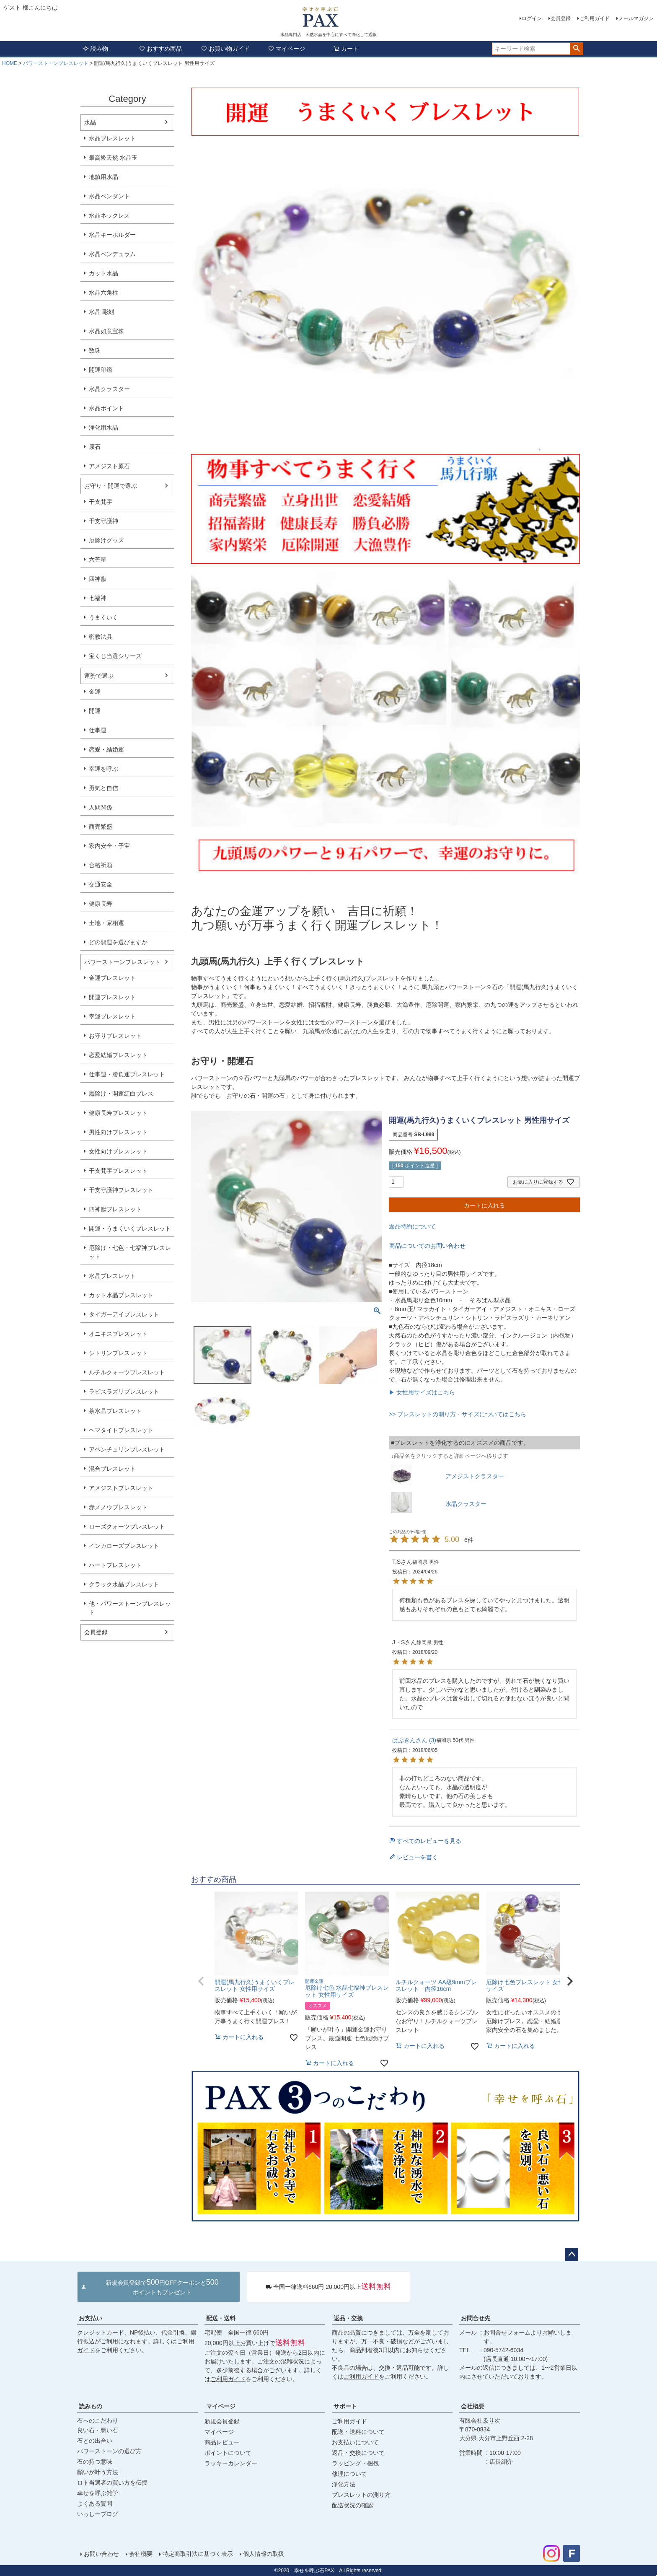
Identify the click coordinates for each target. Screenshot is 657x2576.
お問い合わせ (101, 2553)
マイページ (286, 48)
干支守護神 (103, 521)
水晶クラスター (109, 389)
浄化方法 (343, 2484)
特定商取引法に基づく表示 (198, 2553)
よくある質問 (94, 2503)
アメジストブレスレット (121, 1488)
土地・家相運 (106, 923)
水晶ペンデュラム (112, 254)
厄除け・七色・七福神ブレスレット (130, 1252)
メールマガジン (636, 18)
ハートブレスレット (115, 1565)
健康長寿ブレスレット (118, 1112)
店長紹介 (501, 2461)
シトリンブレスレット (118, 1353)
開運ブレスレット (112, 997)
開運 (95, 710)
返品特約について (412, 1226)
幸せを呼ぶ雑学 (97, 2493)
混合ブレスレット (112, 1468)
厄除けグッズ (106, 540)
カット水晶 (103, 273)
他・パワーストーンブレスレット (130, 1608)
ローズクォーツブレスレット (127, 1526)
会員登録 (561, 18)
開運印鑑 (100, 369)
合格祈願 (100, 865)
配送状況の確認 (352, 2505)
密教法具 (100, 636)
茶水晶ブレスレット (115, 1410)
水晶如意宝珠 (106, 331)
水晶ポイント (106, 408)
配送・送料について (358, 2431)
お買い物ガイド (225, 48)
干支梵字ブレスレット (118, 1170)
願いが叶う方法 (97, 2472)
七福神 (97, 598)
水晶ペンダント (109, 196)
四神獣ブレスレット (115, 1209)
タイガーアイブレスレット (124, 1314)
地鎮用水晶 (103, 177)
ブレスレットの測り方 (361, 2494)
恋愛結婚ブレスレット (118, 1055)
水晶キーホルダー (112, 234)
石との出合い (94, 2440)
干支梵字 (100, 501)
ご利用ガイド (594, 18)
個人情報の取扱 (263, 2553)
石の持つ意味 (94, 2461)
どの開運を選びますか (118, 942)
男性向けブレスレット (118, 1132)
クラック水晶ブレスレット (124, 1584)
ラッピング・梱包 (355, 2463)
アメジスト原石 (109, 466)
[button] (201, 1981)
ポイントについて (227, 2452)
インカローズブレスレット (124, 1545)
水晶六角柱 (103, 292)
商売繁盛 (100, 826)
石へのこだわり (97, 2420)
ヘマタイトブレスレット (121, 1430)
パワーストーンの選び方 (109, 2451)
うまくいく (103, 617)
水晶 (90, 122)
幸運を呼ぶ (103, 768)
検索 (576, 48)
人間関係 (100, 807)
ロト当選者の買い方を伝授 (112, 2482)
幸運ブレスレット (112, 1016)
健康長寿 (100, 903)
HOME (9, 63)
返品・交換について (358, 2452)
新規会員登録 (222, 2421)
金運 (95, 691)
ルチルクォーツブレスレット (127, 1372)
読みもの (90, 2406)
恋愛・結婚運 (106, 749)
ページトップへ (571, 2254)
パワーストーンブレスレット (55, 63)
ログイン (532, 18)
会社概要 (472, 2406)
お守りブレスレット (115, 1035)
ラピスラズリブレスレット (124, 1391)
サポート (345, 2406)
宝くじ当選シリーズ (115, 656)
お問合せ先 (475, 2318)
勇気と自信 (103, 788)
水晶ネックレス (109, 215)
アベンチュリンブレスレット (127, 1449)
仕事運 (97, 730)
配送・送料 (220, 2318)
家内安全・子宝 (109, 845)
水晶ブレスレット (112, 138)
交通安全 (100, 884)
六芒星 (97, 559)
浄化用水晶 (103, 427)
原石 (95, 446)
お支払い (90, 2318)
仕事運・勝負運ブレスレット (127, 1074)
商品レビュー (222, 2442)
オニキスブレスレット (118, 1333)
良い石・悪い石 (97, 2430)
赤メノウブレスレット (118, 1507)
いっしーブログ (97, 2514)
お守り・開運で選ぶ (110, 485)
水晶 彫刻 (101, 311)
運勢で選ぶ (99, 675)
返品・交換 (348, 2318)
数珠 (95, 350)
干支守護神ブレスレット (121, 1190)
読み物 (95, 48)
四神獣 (97, 578)
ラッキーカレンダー (230, 2463)
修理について (349, 2473)
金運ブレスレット (112, 977)
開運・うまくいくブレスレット (130, 1228)
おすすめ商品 (160, 48)
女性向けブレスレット (118, 1151)
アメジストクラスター (474, 1476)
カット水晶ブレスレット (121, 1295)
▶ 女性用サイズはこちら (422, 1392)
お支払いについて (355, 2442)
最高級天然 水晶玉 (113, 157)
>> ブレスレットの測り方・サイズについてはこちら (457, 1414)
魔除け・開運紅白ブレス (121, 1093)
